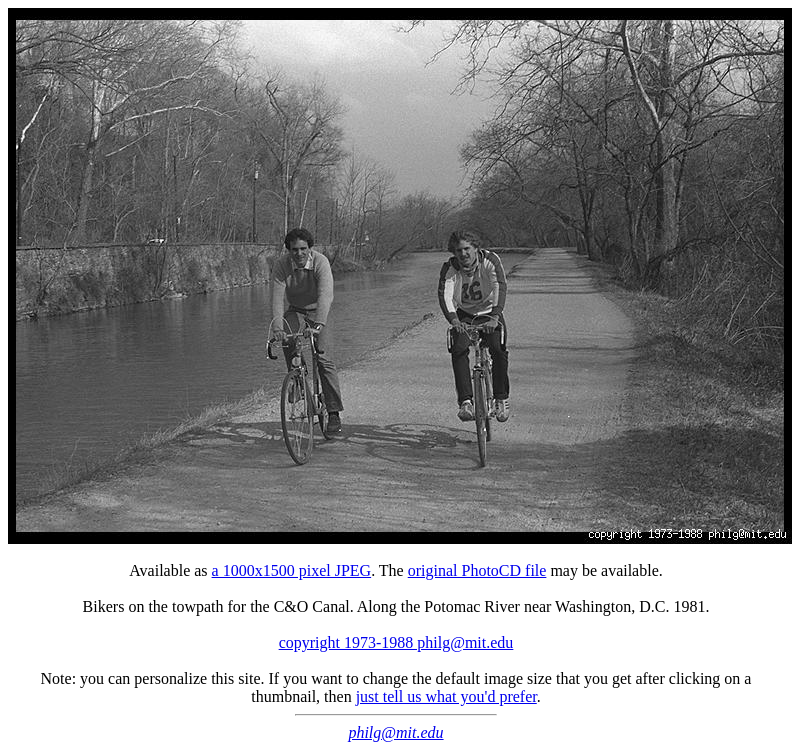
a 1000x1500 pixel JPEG (292, 570)
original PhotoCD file (477, 570)
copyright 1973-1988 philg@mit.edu (396, 642)
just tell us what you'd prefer (446, 696)
